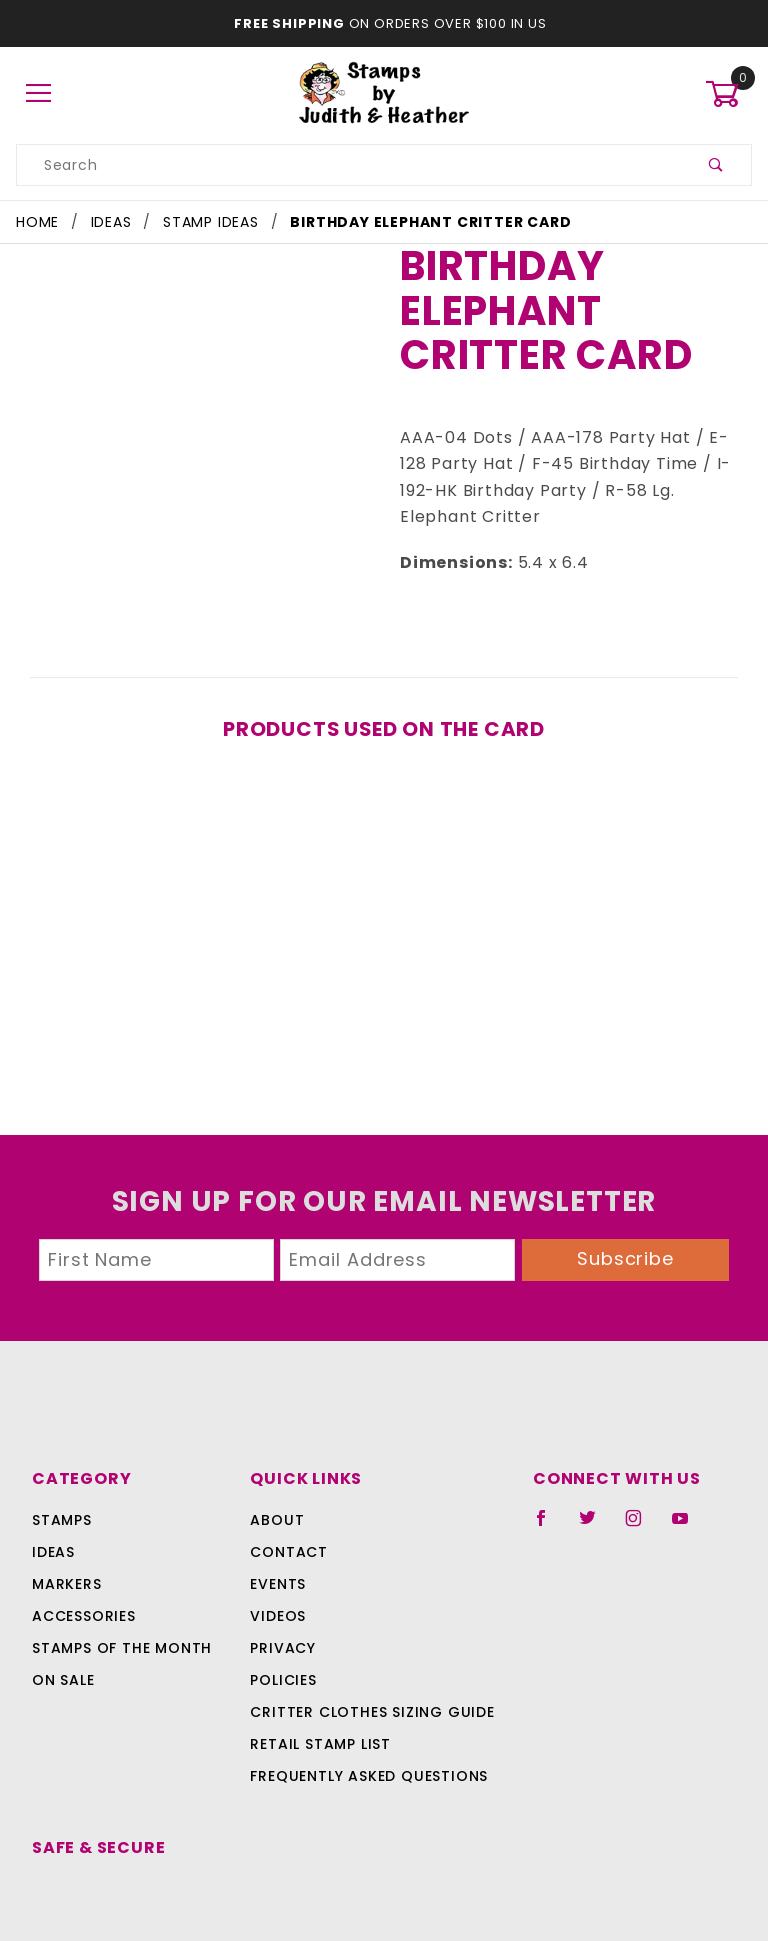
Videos (276, 1590)
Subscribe (626, 1232)
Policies (283, 1654)
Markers (67, 1558)
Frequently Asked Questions (365, 1750)
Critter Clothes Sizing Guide (366, 1686)
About (274, 1494)
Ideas (53, 1526)
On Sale (63, 1654)
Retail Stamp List (320, 1718)
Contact (284, 1526)
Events (278, 1558)
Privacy (281, 1622)
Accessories (82, 1590)
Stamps (62, 1494)
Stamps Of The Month (119, 1622)
